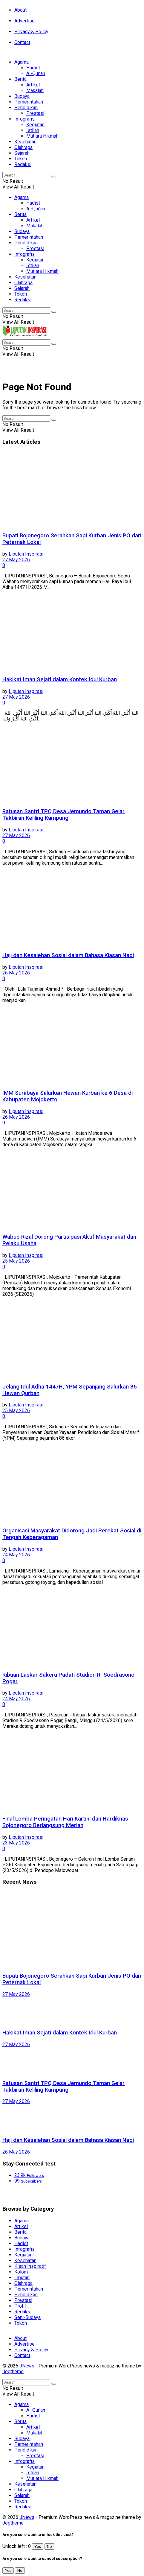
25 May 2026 (16, 1261)
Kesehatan (25, 142)
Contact (22, 42)
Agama (21, 62)
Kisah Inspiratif (30, 2266)
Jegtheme (13, 2371)
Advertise (24, 21)
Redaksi (22, 164)
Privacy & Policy (31, 31)
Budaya (22, 96)
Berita (20, 79)
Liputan (22, 2277)
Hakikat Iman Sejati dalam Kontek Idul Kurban (59, 679)
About (20, 10)
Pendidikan (26, 107)
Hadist (33, 68)
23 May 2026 (16, 1843)
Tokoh (20, 159)
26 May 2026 (16, 973)
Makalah (35, 90)
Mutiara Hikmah (42, 136)
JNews (26, 2366)
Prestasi (35, 113)
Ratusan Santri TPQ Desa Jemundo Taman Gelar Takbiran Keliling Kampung (63, 814)
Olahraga (23, 147)
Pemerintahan (28, 102)
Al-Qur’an (35, 73)
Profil (20, 2306)
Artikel (33, 85)
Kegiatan (35, 124)
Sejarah (22, 153)
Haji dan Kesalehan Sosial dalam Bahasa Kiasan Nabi (68, 955)
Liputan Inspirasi (26, 554)
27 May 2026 (16, 559)
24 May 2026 (16, 1555)
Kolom (21, 2272)
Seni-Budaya (27, 2317)
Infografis (24, 119)
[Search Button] (53, 176)
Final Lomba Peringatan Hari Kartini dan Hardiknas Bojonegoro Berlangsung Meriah (65, 1822)
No (49, 2546)
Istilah (32, 130)
